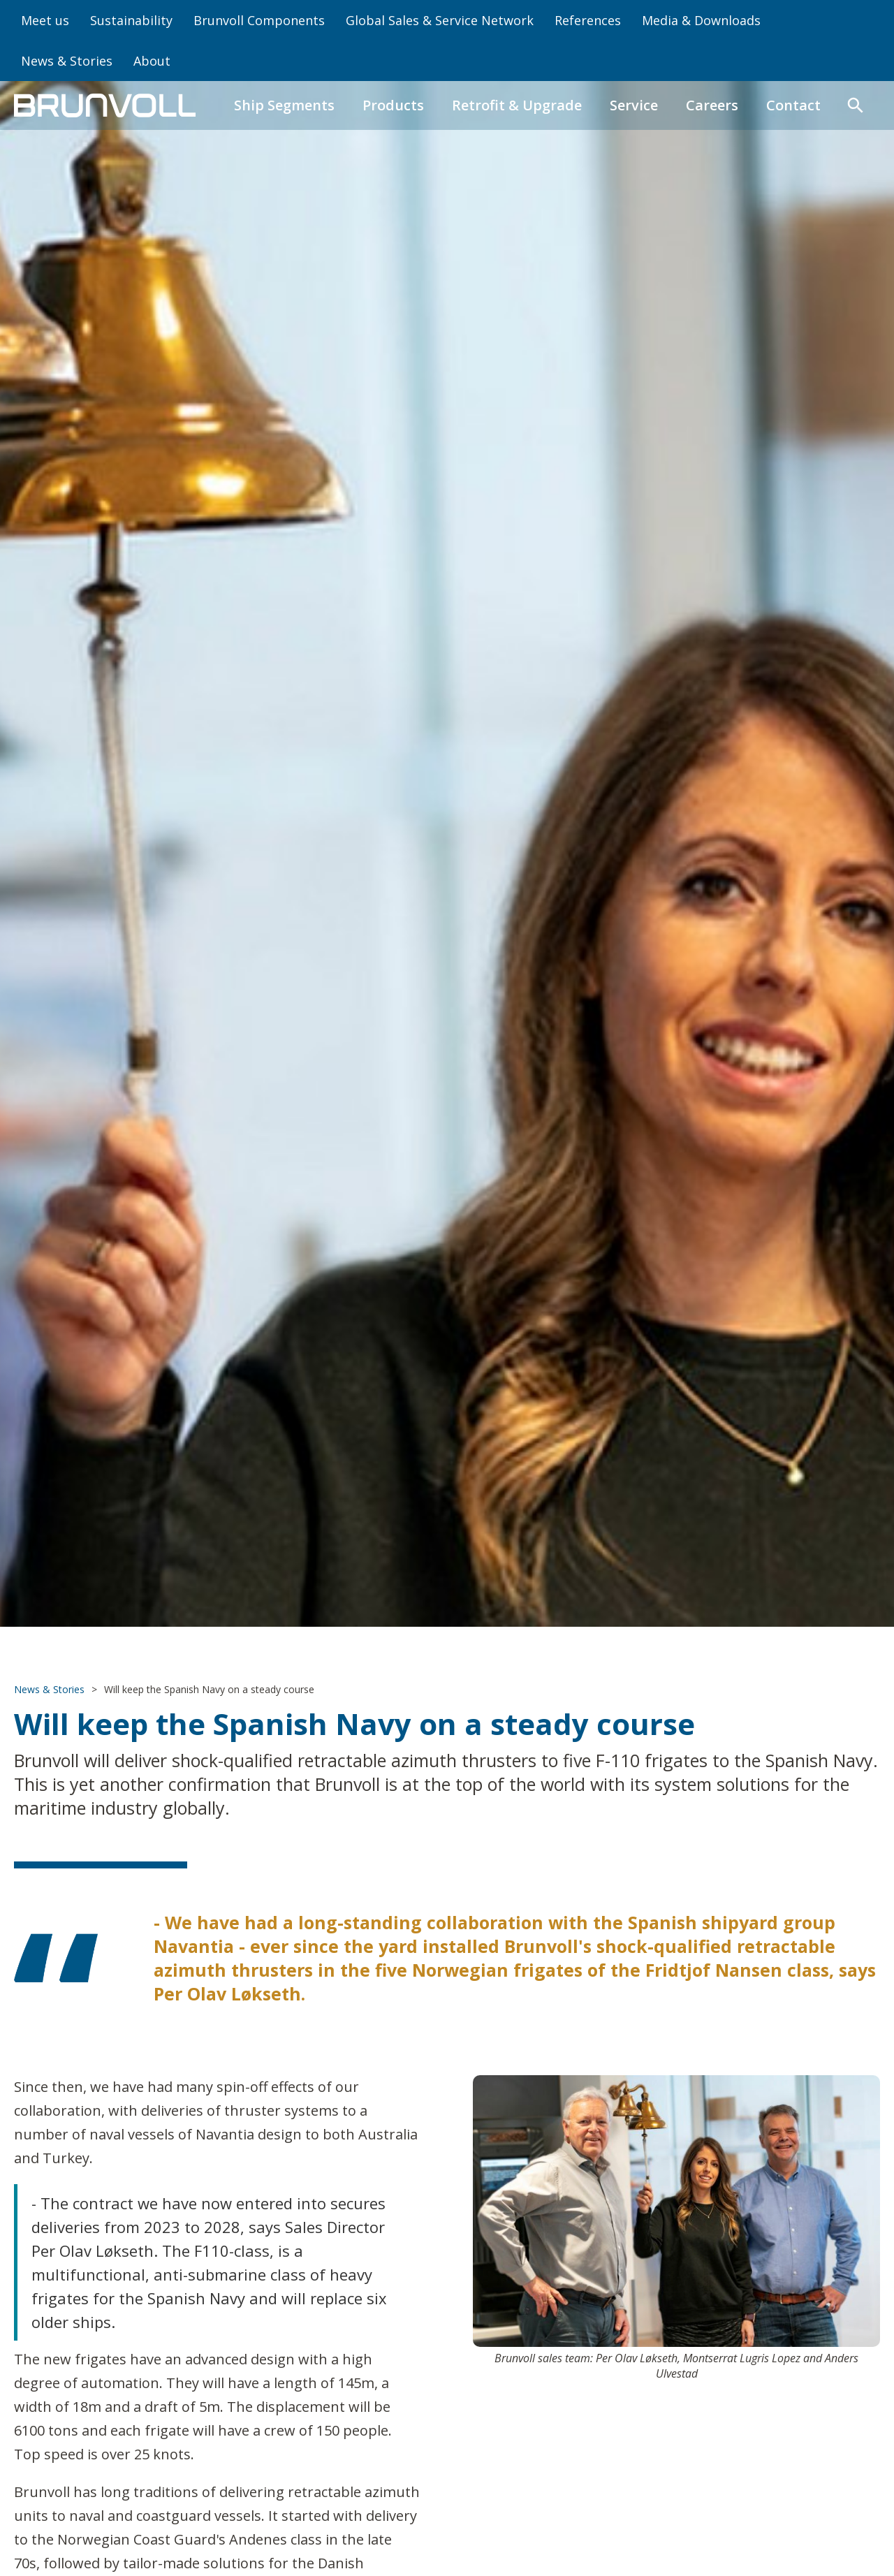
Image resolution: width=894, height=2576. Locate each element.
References (588, 20)
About (151, 60)
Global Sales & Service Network (440, 20)
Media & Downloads (701, 20)
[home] (105, 105)
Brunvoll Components (259, 20)
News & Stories (66, 60)
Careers (712, 105)
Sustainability (131, 20)
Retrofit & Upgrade (517, 105)
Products (393, 105)
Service (634, 105)
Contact (793, 105)
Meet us (45, 20)
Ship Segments (284, 105)
